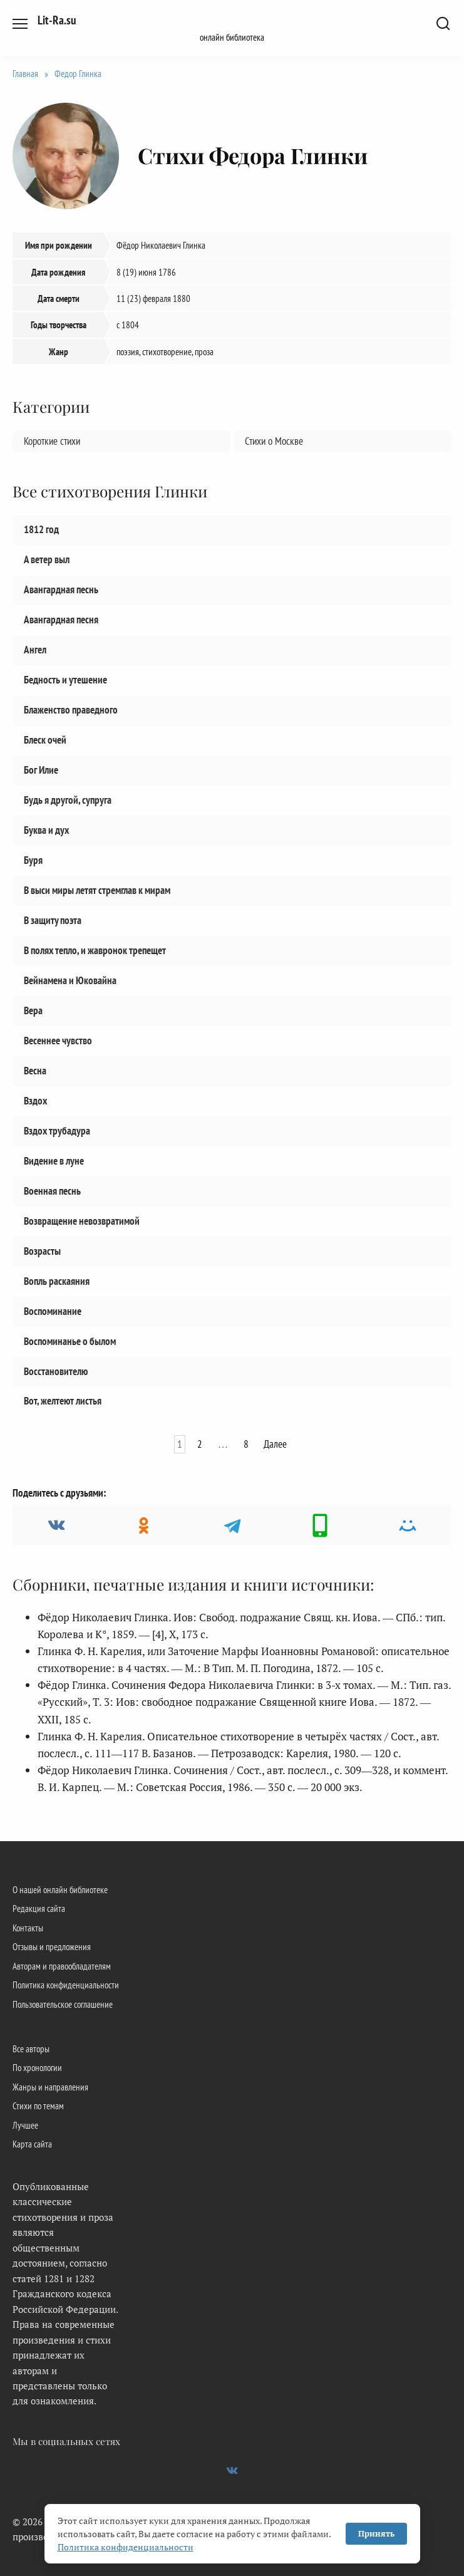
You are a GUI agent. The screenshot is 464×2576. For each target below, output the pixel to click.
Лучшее (25, 2125)
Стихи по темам (38, 2105)
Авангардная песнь (61, 589)
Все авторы (31, 2048)
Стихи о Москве (274, 441)
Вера (33, 1010)
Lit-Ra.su (57, 20)
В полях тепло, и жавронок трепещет (95, 950)
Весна (35, 1070)
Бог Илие (41, 770)
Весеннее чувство (58, 1040)
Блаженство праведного (71, 710)
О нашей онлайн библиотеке (60, 1889)
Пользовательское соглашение (63, 2004)
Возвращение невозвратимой (82, 1220)
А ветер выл (47, 559)
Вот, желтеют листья (62, 1401)
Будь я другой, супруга (67, 799)
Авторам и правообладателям (62, 1966)
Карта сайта (32, 2143)
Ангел (35, 650)
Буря (33, 859)
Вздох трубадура (57, 1130)
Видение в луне (54, 1160)
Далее (275, 1444)
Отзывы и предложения (52, 1946)
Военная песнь (52, 1190)
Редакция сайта (39, 1908)
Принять (376, 2533)
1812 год (41, 529)
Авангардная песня (61, 619)
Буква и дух (46, 829)
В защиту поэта (52, 920)
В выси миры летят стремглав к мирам (97, 889)
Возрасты (42, 1250)
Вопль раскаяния (57, 1280)
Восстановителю (56, 1371)
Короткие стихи (52, 441)
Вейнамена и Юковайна (70, 980)
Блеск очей (45, 740)
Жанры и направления (50, 2086)
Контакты (28, 1927)
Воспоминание (52, 1310)
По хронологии (37, 2067)
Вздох (35, 1100)
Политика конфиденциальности (66, 1984)
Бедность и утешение (65, 680)
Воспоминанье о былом (70, 1341)
